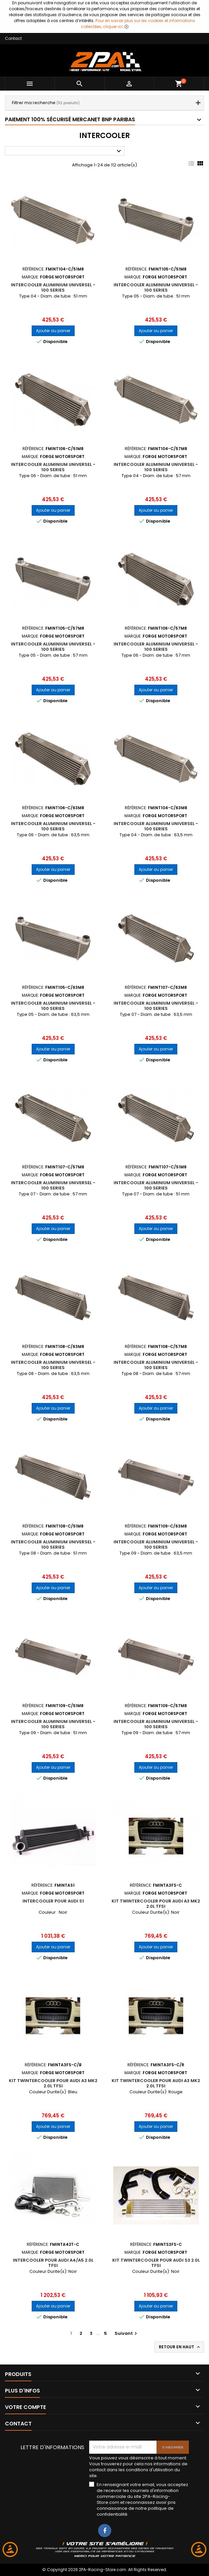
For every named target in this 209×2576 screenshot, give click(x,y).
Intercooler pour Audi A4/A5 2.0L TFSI (53, 2263)
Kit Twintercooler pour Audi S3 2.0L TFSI (156, 2263)
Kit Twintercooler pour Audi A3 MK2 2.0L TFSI (156, 1903)
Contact (13, 38)
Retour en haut (180, 2347)
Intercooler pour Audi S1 (53, 1901)
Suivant (127, 2333)
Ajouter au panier (53, 330)
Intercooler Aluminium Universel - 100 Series (53, 287)
